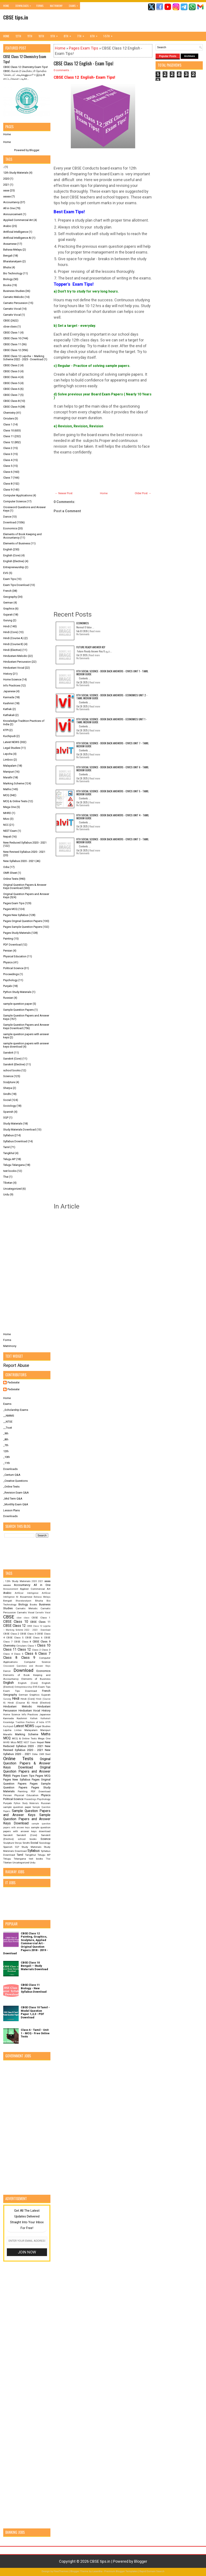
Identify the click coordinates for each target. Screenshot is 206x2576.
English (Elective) (13, 561)
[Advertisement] (103, 1032)
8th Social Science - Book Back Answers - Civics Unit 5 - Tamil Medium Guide (112, 792)
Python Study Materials (17, 992)
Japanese (9, 691)
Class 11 (8, 436)
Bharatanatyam (12, 261)
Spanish (8, 1111)
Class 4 (7, 460)
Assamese (10, 243)
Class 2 (7, 448)
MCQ (6, 795)
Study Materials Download (19, 1129)
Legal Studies (11, 747)
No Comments (82, 634)
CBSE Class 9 (11, 406)
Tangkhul (8, 1153)
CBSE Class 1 (11, 332)
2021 (6, 184)
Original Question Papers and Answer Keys (26, 1771)
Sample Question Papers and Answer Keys (26, 1813)
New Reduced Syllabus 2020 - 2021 (25, 842)
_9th (5, 1433)
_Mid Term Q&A (12, 1498)
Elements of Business (16, 543)
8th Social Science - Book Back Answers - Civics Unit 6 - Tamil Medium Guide (112, 768)
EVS (5, 573)
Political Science (13, 968)
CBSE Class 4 (11, 377)
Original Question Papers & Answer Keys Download (26, 1763)
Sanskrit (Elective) (14, 1064)
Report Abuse (16, 1365)
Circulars (8, 418)
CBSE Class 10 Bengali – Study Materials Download (34, 1966)
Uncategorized (12, 1188)
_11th (6, 1463)
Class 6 (7, 471)
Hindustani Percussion (17, 661)
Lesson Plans (11, 1510)
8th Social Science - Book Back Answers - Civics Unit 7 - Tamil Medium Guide (112, 744)
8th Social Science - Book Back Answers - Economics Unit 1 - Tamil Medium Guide (111, 720)
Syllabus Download (15, 1141)
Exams (74, 5)
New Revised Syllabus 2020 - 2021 (24, 851)
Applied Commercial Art (18, 220)
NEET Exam (10, 830)
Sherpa (7, 1088)
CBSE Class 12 (12, 350)
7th (82, 35)
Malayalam (10, 765)
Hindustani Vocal (13, 667)
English (7, 549)
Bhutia (7, 267)
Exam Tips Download (16, 585)
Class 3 (7, 454)
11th (29, 36)
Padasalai (14, 1382)
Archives (189, 56)
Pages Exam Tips (83, 48)
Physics (8, 962)
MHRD (7, 813)
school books (12, 1070)
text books (10, 1170)
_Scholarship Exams (15, 1409)
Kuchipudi (9, 736)
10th (41, 36)
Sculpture (9, 1082)
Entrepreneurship (13, 567)
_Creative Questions (15, 1480)
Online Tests (10, 878)
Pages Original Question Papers (22, 921)
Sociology (9, 1105)
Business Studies (14, 291)
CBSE (6, 320)
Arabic (7, 226)
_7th (5, 1445)
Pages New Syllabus (15, 915)
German (8, 602)
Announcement (12, 214)
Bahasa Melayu (12, 249)
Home (6, 6)
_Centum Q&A (11, 1474)
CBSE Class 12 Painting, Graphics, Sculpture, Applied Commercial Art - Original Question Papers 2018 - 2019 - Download (25, 1943)
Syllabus (8, 1135)
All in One (9, 208)
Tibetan (7, 1182)
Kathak (7, 709)
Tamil (6, 1147)
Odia (6, 867)
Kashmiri (8, 703)
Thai (5, 1176)
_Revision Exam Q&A (16, 1492)
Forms (40, 6)
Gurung (7, 620)
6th (95, 35)
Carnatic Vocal (12, 308)
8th (69, 35)
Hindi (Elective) (12, 650)
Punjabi (7, 986)
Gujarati (8, 614)
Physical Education (14, 956)
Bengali (7, 255)
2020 (6, 178)
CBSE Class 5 (11, 383)
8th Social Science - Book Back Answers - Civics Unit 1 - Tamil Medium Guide (112, 672)
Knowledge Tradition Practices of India (23, 1722)
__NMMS (8, 1415)
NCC (6, 824)
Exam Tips (9, 579)
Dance (7, 516)
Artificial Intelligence (15, 231)
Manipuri (8, 771)
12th (18, 36)
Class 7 (7, 477)
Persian (7, 950)
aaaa (6, 190)
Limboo (8, 759)
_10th (6, 1457)
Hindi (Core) (10, 632)
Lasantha (97, 2571)
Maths (7, 789)
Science (8, 1076)
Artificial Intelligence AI (17, 237)
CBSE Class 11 (12, 344)
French (7, 590)
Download (9, 522)
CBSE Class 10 (12, 338)
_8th (5, 1439)
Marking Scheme (13, 783)
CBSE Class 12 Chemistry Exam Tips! (24, 59)
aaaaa (7, 196)
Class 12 (8, 442)
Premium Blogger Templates (121, 2571)
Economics (82, 623)
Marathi (7, 777)
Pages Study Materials (17, 932)
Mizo (6, 818)
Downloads (24, 5)
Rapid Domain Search (151, 2571)
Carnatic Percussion (15, 303)
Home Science (12, 679)
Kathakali (9, 715)
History (7, 673)
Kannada (8, 697)
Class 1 (7, 424)
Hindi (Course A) (13, 638)
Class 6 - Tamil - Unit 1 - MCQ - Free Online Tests (35, 2033)
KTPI (6, 730)
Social (7, 1100)
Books (7, 285)
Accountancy (11, 202)
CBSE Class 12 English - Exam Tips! (83, 63)
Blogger (34, 150)
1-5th (109, 35)
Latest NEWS (11, 742)
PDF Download (12, 944)
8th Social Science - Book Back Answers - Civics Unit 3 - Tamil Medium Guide (112, 840)
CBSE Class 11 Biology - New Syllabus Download (34, 1988)
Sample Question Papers (18, 1009)
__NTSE (7, 1421)
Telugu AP (9, 1159)
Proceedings (11, 974)
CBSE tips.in (15, 17)
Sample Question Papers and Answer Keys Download (26, 1819)
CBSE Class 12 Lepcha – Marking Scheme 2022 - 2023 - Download (23, 357)
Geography (10, 596)
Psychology (10, 980)
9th (55, 35)
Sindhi (7, 1094)
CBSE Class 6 (11, 388)
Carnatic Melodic (13, 297)
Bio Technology (12, 273)
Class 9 (7, 489)
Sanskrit (8, 1052)
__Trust (7, 1427)
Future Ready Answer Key (90, 647)
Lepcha (7, 753)
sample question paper (17, 1003)
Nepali (7, 836)
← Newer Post (64, 493)
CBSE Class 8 (11, 400)
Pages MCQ (10, 909)
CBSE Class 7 (11, 394)
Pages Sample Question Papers (22, 926)
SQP (5, 1117)
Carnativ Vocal (12, 314)
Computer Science (14, 501)
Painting (8, 938)
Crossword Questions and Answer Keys (26, 1666)
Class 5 (7, 465)
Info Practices (11, 685)
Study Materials (12, 1123)
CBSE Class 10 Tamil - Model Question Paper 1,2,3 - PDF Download (35, 2012)
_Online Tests (11, 1486)
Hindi (6, 626)
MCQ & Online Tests (15, 801)
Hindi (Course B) (13, 644)
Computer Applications (17, 495)
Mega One (9, 807)
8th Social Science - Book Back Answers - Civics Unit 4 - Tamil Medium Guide (112, 816)
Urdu (6, 1194)
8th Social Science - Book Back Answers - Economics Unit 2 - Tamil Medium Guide (111, 696)
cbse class (10, 326)
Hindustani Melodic (15, 656)
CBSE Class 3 (11, 371)
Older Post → (143, 493)
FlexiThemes (61, 2571)
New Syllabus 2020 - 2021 (19, 861)
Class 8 (7, 483)
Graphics (8, 608)
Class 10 (8, 430)
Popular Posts (167, 56)
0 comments (61, 70)
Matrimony (56, 6)
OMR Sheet (10, 872)
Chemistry (9, 412)
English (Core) (12, 555)
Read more (95, 631)
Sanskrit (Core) (12, 1058)
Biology (8, 279)
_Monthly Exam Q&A (15, 1504)
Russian (8, 997)
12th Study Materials (15, 172)
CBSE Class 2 (11, 365)
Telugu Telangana (14, 1164)
